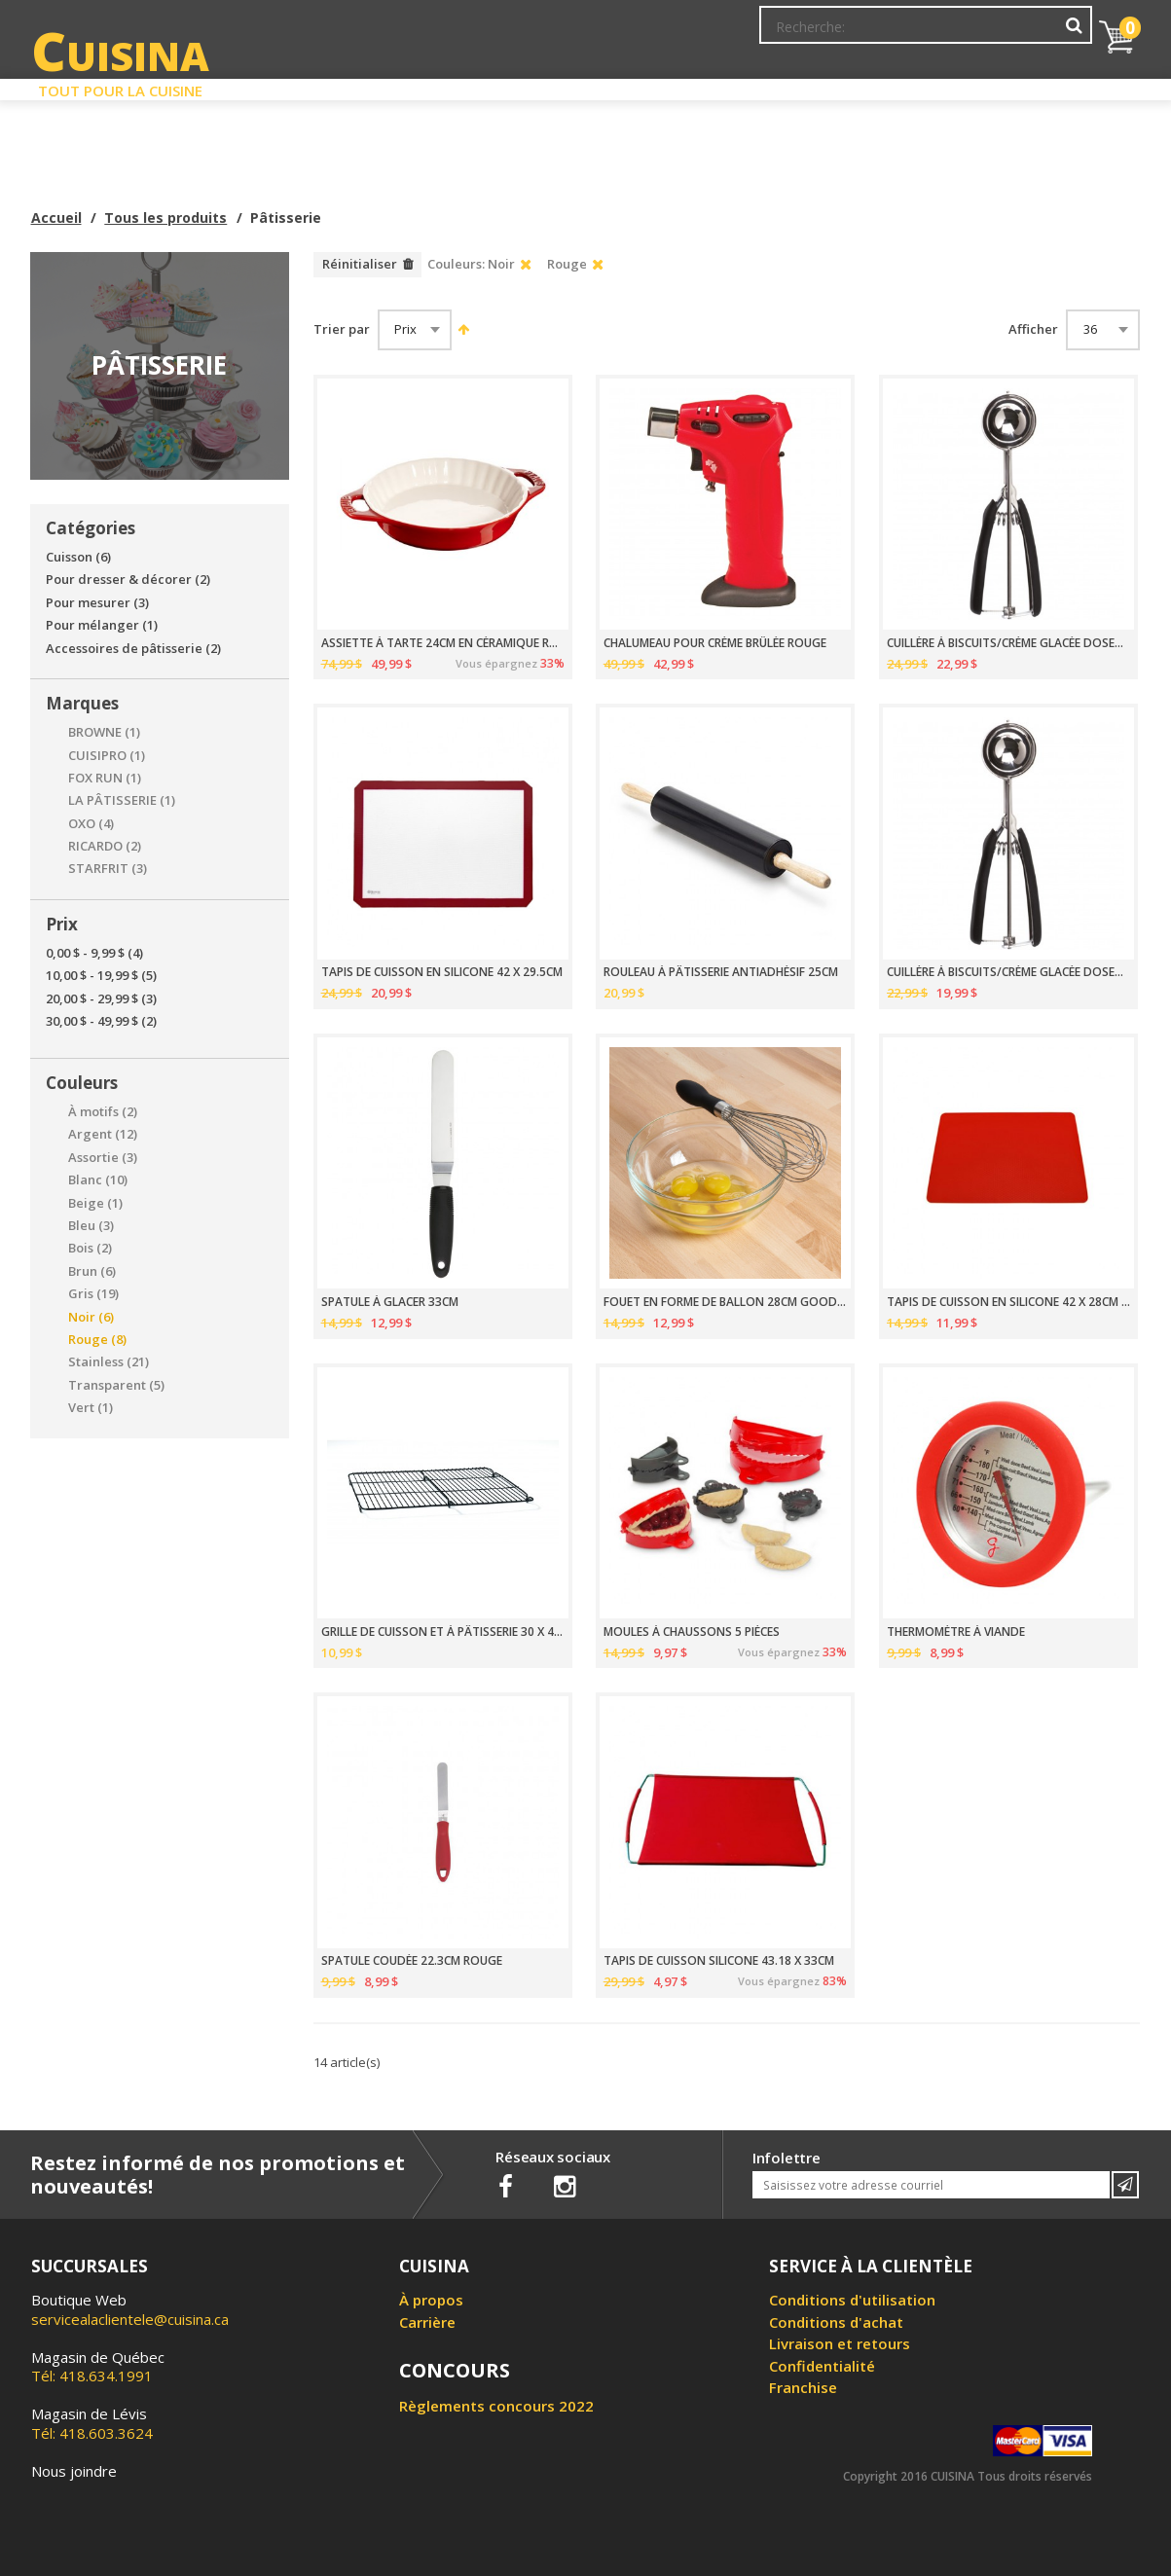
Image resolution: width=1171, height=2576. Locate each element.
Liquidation (584, 85)
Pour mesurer (97, 603)
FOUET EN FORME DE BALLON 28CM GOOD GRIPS (726, 1302)
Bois (90, 1248)
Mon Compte (797, 34)
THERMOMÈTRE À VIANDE (956, 1632)
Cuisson (78, 557)
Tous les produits (165, 217)
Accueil (56, 217)
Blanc (98, 1180)
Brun (92, 1271)
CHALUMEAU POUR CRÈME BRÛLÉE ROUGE (715, 643)
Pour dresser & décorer (128, 579)
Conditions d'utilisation (852, 2299)
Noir (91, 1317)
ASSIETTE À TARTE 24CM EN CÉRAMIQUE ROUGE (443, 643)
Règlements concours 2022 (496, 2405)
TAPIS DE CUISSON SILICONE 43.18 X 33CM (719, 1961)
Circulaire (725, 85)
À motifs (102, 1112)
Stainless (108, 1362)
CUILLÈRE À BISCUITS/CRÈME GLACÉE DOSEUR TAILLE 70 (1009, 972)
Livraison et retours (839, 2343)
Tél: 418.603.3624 (92, 2423)
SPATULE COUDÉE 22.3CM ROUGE (411, 1961)
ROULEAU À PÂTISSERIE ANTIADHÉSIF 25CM (721, 972)
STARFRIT (107, 868)
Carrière (427, 2322)
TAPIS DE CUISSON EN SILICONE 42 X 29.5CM (442, 972)
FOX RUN (104, 778)
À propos (431, 2299)
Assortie (102, 1157)
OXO (91, 824)
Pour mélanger (102, 625)
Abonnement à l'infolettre (656, 34)
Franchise (803, 2387)
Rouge (97, 1339)
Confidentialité (822, 2366)
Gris (93, 1294)
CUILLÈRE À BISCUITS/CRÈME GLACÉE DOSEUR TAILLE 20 (1009, 643)
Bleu (91, 1225)
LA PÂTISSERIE (121, 800)
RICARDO (104, 846)
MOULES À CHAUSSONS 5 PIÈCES (692, 1632)
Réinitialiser (359, 263)
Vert (90, 1407)
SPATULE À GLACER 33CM (389, 1302)
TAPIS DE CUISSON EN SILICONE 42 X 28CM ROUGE (1009, 1302)
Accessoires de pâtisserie (133, 648)
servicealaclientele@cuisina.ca (130, 2319)
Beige (95, 1203)
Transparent (116, 1385)
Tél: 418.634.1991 (98, 2366)
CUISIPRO (106, 755)
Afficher (1033, 329)
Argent (102, 1134)
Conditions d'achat (836, 2322)
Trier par (341, 329)
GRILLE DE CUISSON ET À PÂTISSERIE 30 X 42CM (443, 1632)
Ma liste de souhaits (921, 34)
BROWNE (104, 732)
